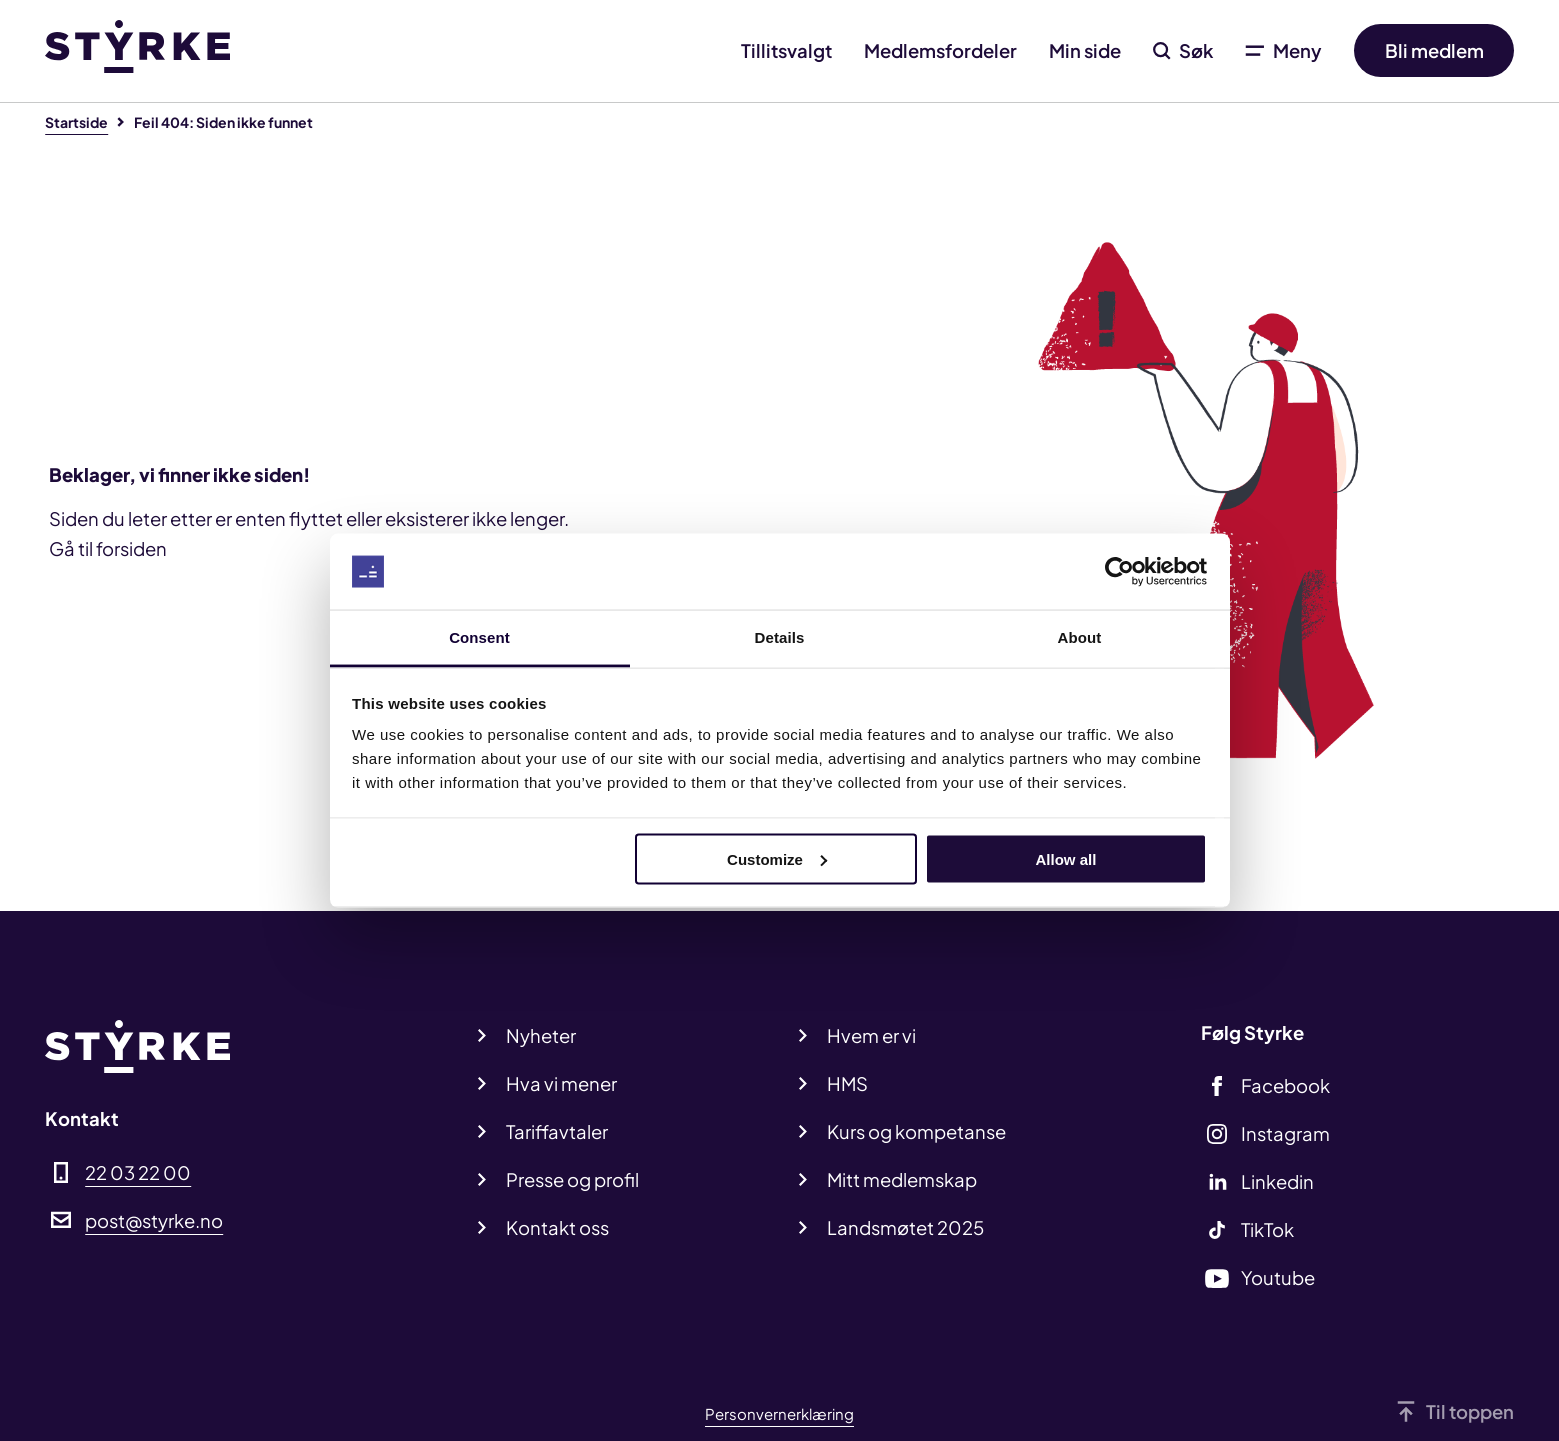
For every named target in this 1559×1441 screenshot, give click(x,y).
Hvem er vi (871, 1035)
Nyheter (541, 1035)
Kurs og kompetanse (916, 1131)
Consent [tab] (479, 637)
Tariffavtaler (557, 1131)
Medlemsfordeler (940, 50)
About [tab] (1080, 637)
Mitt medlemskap (902, 1179)
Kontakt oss (557, 1227)
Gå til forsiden (108, 548)
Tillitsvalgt (786, 50)
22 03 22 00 (138, 1172)
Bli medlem (1434, 50)
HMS (847, 1083)
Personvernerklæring (779, 1413)
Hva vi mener (561, 1083)
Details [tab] (780, 637)
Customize (777, 858)
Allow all (1066, 858)
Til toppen (1470, 1411)
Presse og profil (572, 1179)
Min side (1085, 50)
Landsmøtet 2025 (905, 1227)
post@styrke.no (154, 1220)
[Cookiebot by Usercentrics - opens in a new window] (1119, 572)
